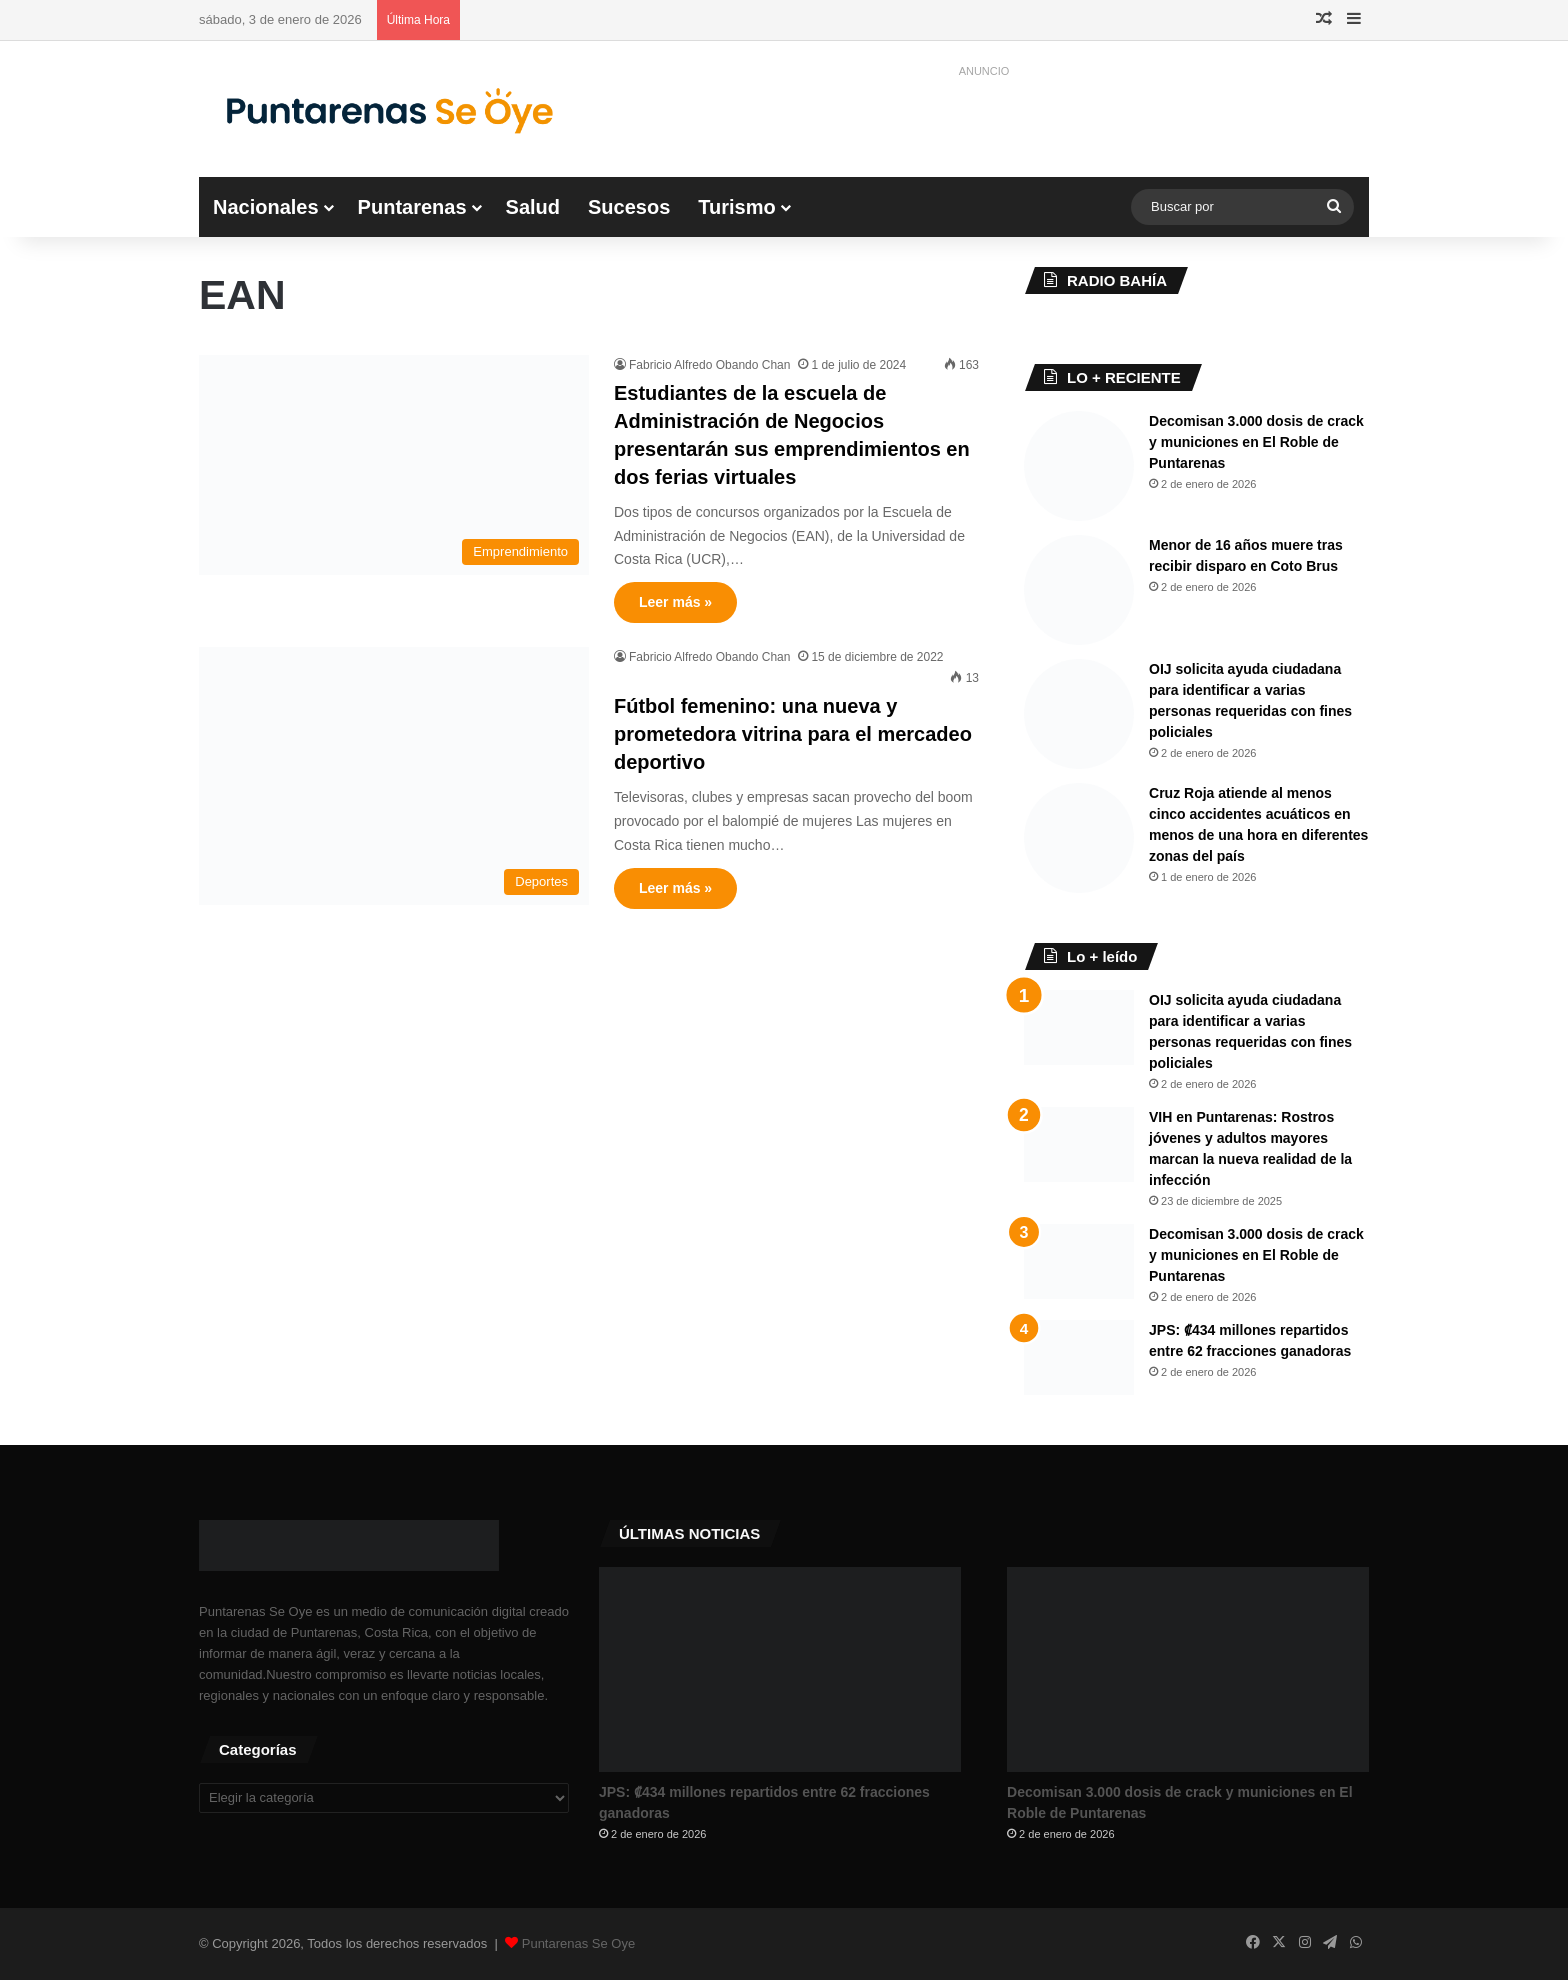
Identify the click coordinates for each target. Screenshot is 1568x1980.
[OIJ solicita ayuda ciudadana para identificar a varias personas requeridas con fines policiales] (1079, 714)
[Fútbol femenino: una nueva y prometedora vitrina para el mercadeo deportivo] (394, 776)
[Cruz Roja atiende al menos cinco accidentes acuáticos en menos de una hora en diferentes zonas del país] (1079, 838)
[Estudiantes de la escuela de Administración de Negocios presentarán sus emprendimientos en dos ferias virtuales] (394, 465)
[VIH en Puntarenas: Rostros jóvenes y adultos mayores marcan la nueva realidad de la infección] (1079, 1144)
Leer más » (675, 602)
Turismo (736, 207)
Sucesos (629, 207)
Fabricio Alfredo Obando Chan (709, 365)
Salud (533, 207)
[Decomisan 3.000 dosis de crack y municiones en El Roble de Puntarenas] (1079, 466)
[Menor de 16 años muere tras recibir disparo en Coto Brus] (1079, 590)
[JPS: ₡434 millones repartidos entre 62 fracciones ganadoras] (1079, 1357)
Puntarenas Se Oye (578, 1943)
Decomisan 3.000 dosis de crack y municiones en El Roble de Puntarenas (1256, 442)
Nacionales (266, 207)
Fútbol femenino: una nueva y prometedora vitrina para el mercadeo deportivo (793, 734)
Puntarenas (412, 207)
